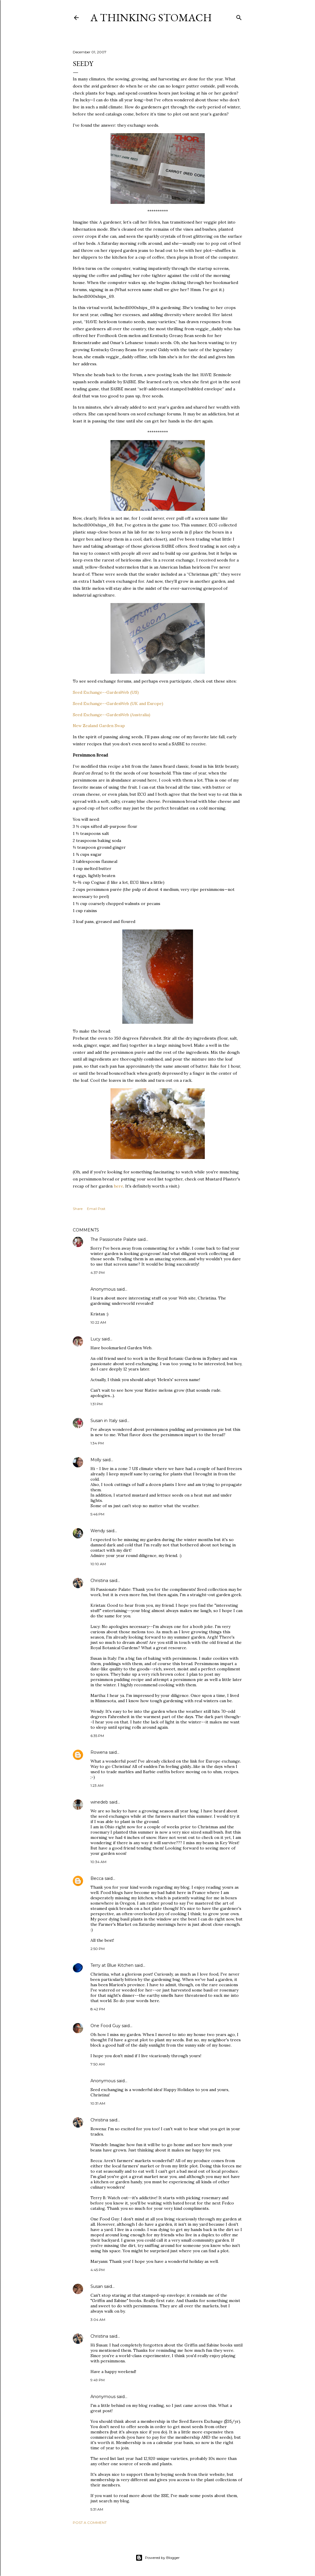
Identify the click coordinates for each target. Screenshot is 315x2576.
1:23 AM (96, 1785)
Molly (95, 1459)
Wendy (97, 1530)
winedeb (99, 1802)
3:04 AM (97, 2319)
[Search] (239, 16)
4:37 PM (97, 1272)
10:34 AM (98, 1862)
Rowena (99, 1752)
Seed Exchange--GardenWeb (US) (106, 692)
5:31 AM (96, 2509)
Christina (99, 1580)
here (118, 1186)
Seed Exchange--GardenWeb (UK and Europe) (118, 703)
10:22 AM (98, 1322)
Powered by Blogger (158, 2557)
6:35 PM (97, 1735)
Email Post (96, 1208)
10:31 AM (97, 2103)
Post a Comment (90, 2522)
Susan (96, 2286)
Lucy (95, 1339)
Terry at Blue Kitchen (111, 1965)
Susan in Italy (104, 1420)
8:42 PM (97, 2009)
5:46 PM (97, 1514)
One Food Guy (105, 2025)
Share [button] (78, 1208)
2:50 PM (97, 1948)
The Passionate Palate (113, 1239)
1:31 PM (96, 1404)
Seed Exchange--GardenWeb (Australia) (111, 714)
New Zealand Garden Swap (99, 725)
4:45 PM (97, 2270)
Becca (96, 1878)
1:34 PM (97, 1443)
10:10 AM (98, 1564)
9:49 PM (97, 2380)
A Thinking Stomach (151, 17)
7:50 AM (97, 2064)
